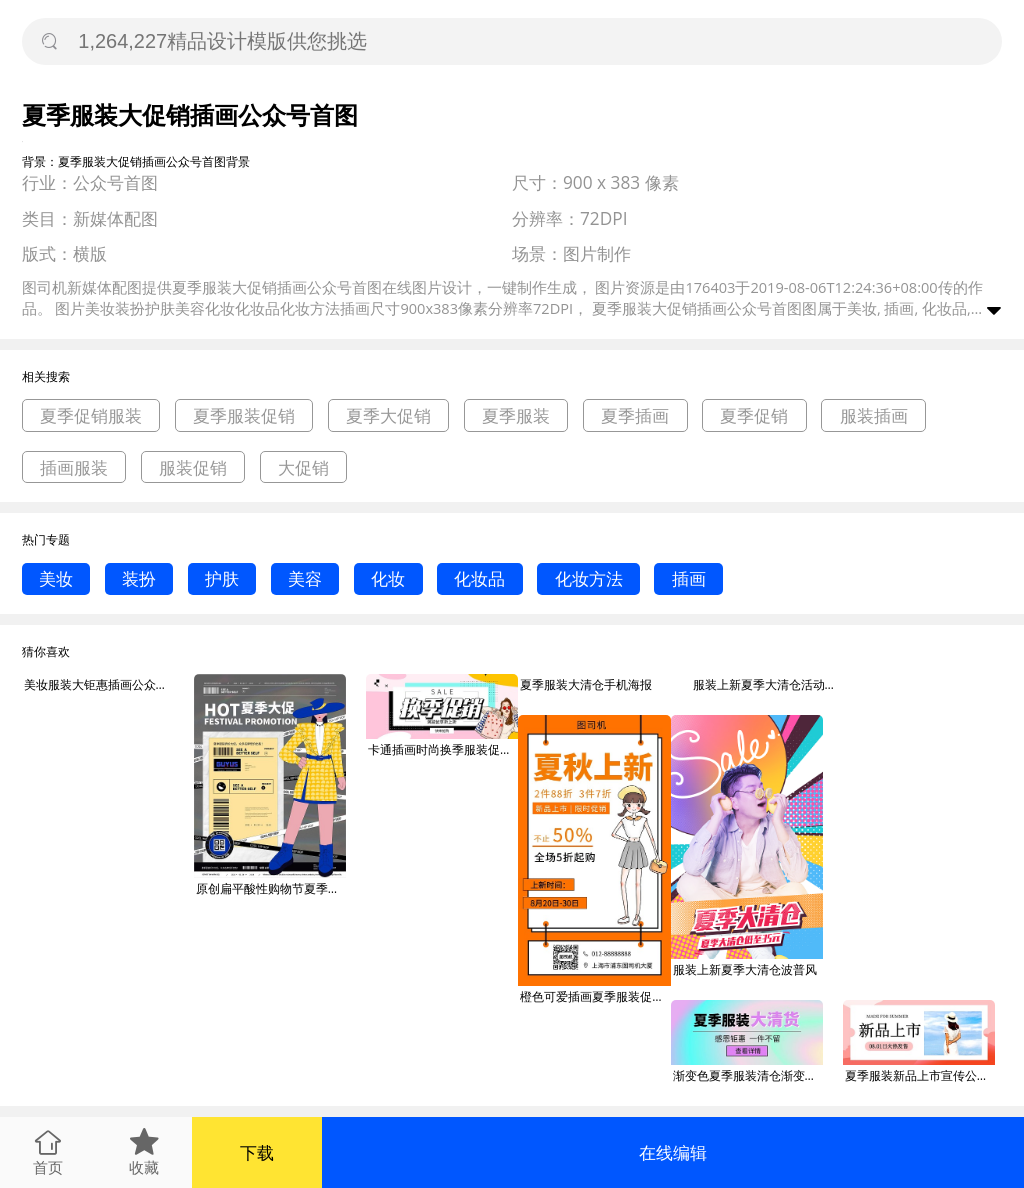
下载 (257, 1152)
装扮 (139, 578)
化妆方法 (589, 578)
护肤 (222, 578)
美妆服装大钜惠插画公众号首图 (99, 684)
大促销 (303, 467)
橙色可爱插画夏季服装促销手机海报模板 (595, 996)
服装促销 (193, 467)
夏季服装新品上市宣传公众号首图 (920, 1075)
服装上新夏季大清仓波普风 (745, 969)
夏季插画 (635, 415)
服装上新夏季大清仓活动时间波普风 (768, 684)
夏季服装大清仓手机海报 (586, 684)
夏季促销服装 (91, 415)
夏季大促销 (388, 415)
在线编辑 (673, 1152)
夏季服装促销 (244, 415)
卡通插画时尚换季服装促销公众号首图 (443, 749)
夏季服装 (516, 415)
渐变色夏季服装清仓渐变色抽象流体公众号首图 (748, 1075)
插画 (689, 578)
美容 (305, 578)
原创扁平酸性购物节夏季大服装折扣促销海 (271, 888)
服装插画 (874, 415)
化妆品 (479, 578)
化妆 (388, 578)
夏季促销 (754, 415)
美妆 (56, 578)
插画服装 (74, 467)
